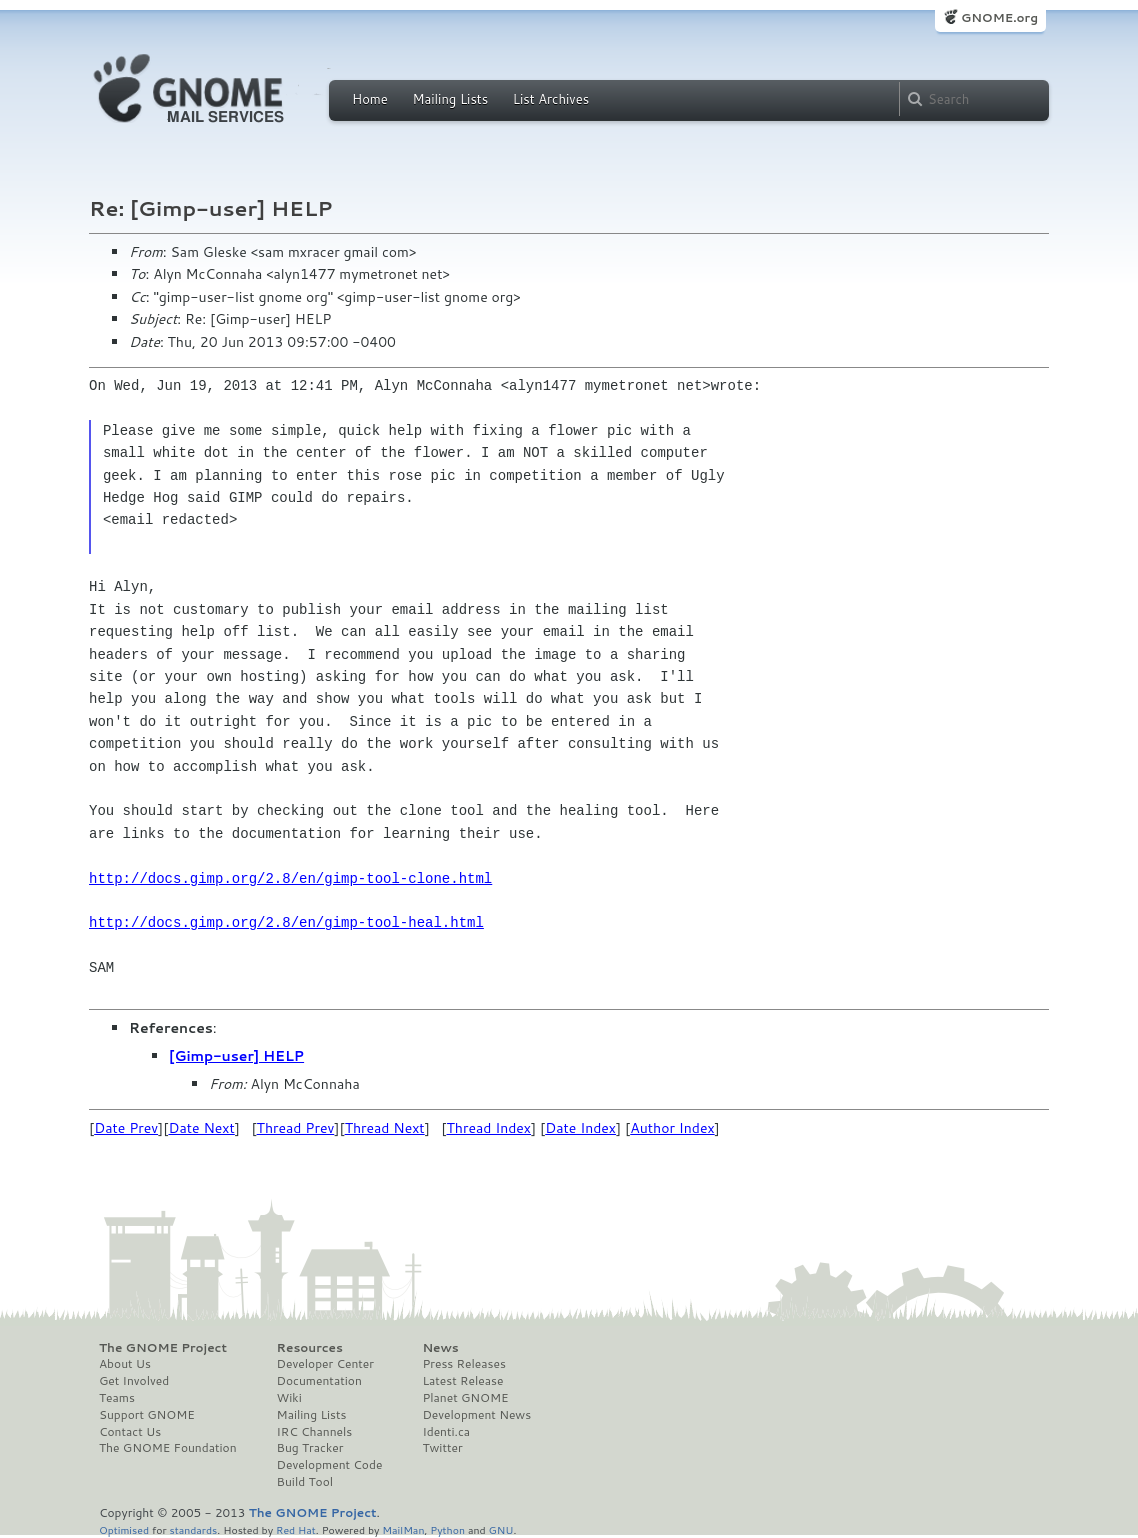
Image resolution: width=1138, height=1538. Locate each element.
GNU (501, 1529)
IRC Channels (315, 1432)
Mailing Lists (450, 99)
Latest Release (462, 1381)
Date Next (201, 1128)
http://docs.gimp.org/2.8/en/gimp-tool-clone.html (290, 878)
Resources (310, 1348)
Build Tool (305, 1482)
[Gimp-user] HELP (236, 1056)
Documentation (319, 1381)
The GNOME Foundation (168, 1448)
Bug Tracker (310, 1448)
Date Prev (126, 1128)
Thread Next (385, 1128)
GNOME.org (999, 17)
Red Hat (296, 1529)
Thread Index (489, 1128)
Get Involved (134, 1381)
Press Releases (463, 1364)
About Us (125, 1364)
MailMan (403, 1529)
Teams (117, 1398)
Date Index (580, 1128)
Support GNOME (147, 1415)
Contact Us (130, 1432)
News (440, 1348)
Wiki (289, 1398)
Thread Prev (296, 1128)
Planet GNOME (465, 1398)
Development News (476, 1415)
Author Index (672, 1128)
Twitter (442, 1448)
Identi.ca (446, 1432)
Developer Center (325, 1364)
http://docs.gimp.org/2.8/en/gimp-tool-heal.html (286, 922)
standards (193, 1529)
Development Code (330, 1465)
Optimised (124, 1529)
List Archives (551, 99)
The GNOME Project (163, 1348)
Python (447, 1529)
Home (370, 99)
